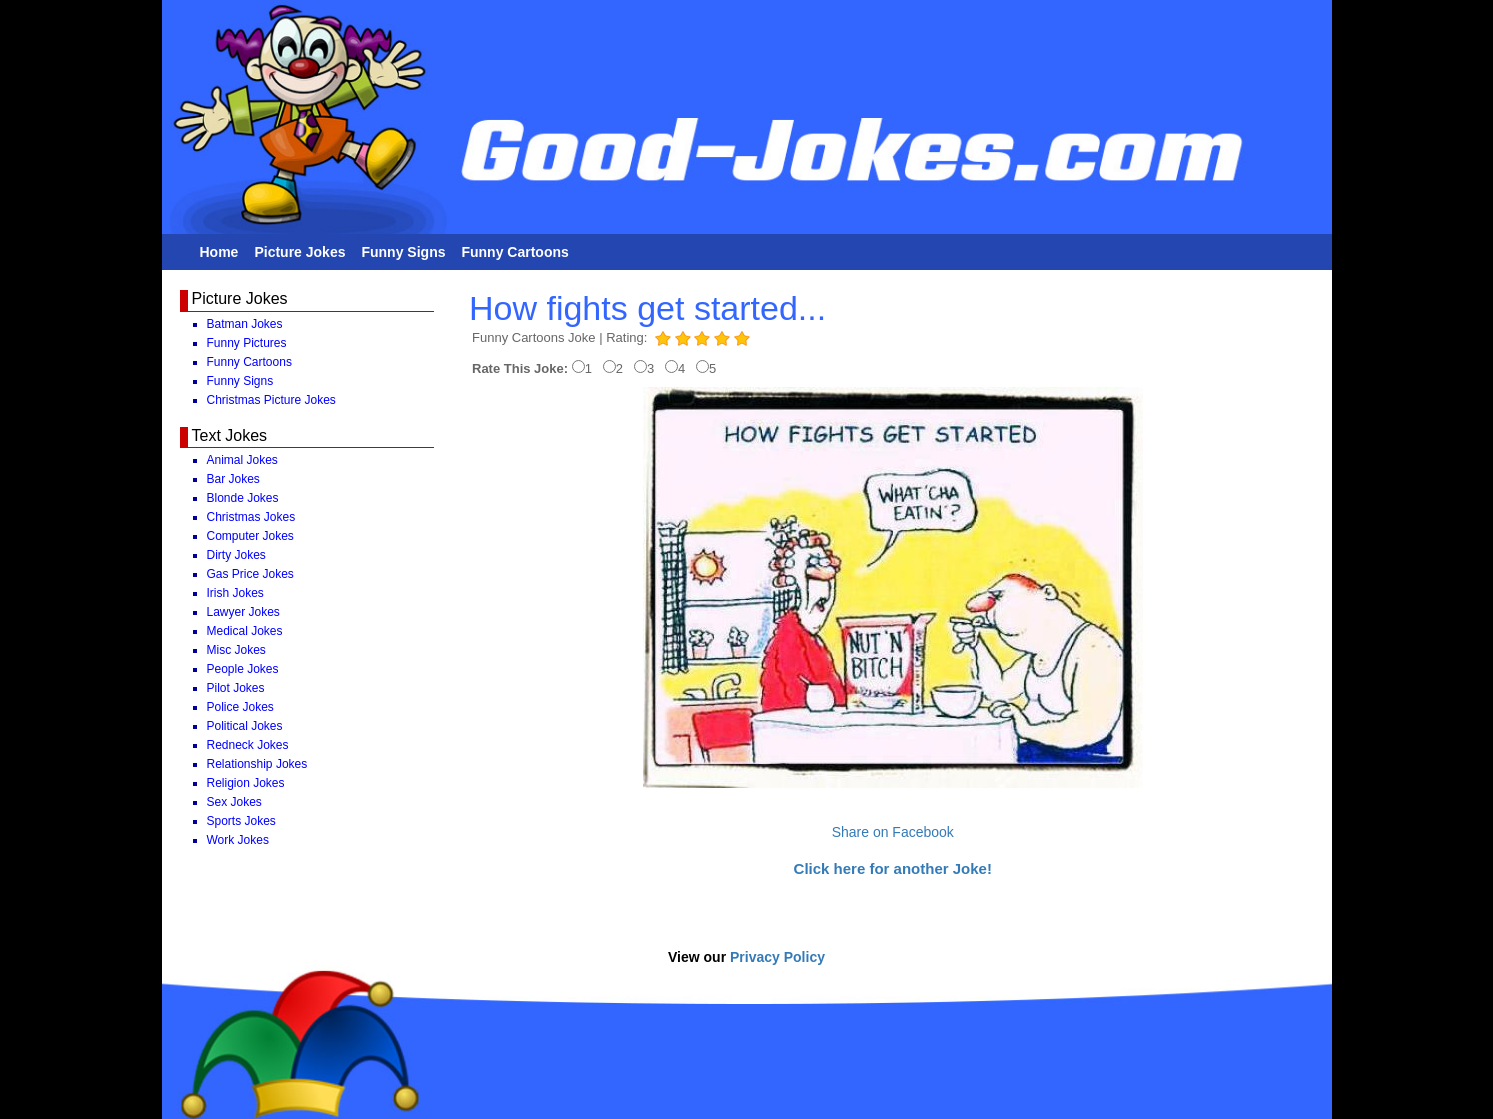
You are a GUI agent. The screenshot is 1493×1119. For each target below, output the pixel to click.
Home (219, 252)
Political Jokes (245, 726)
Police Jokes (240, 707)
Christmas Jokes (251, 517)
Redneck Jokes (248, 745)
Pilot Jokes (236, 688)
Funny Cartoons (514, 252)
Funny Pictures (247, 343)
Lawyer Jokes (243, 612)
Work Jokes (238, 840)
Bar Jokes (233, 479)
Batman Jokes (245, 324)
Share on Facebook (893, 832)
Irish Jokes (235, 593)
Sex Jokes (234, 802)
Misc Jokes (236, 650)
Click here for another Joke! (893, 868)
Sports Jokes (241, 821)
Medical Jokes (245, 631)
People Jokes (243, 669)
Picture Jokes (299, 252)
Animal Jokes (242, 460)
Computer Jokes (250, 536)
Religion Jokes (246, 783)
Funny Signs (403, 252)
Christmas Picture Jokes (271, 400)
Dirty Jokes (236, 555)
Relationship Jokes (257, 764)
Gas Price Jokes (250, 574)
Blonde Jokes (243, 498)
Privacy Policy (777, 957)
